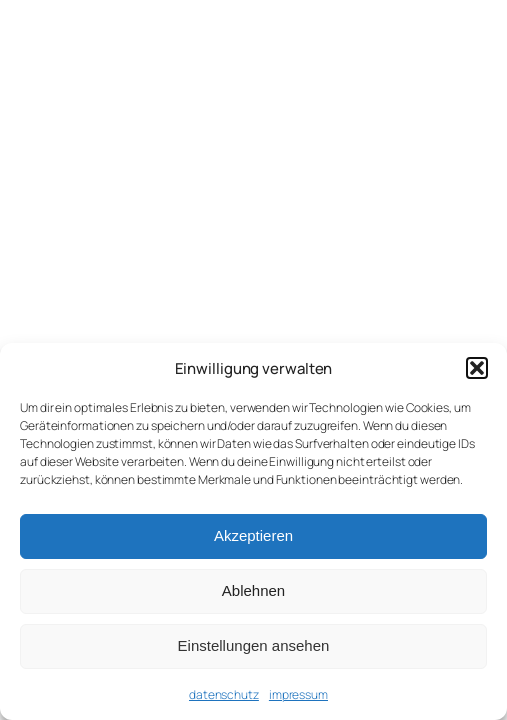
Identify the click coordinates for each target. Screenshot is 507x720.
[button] (477, 368)
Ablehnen (253, 590)
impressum (298, 694)
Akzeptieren (253, 535)
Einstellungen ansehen (254, 645)
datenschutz (224, 694)
